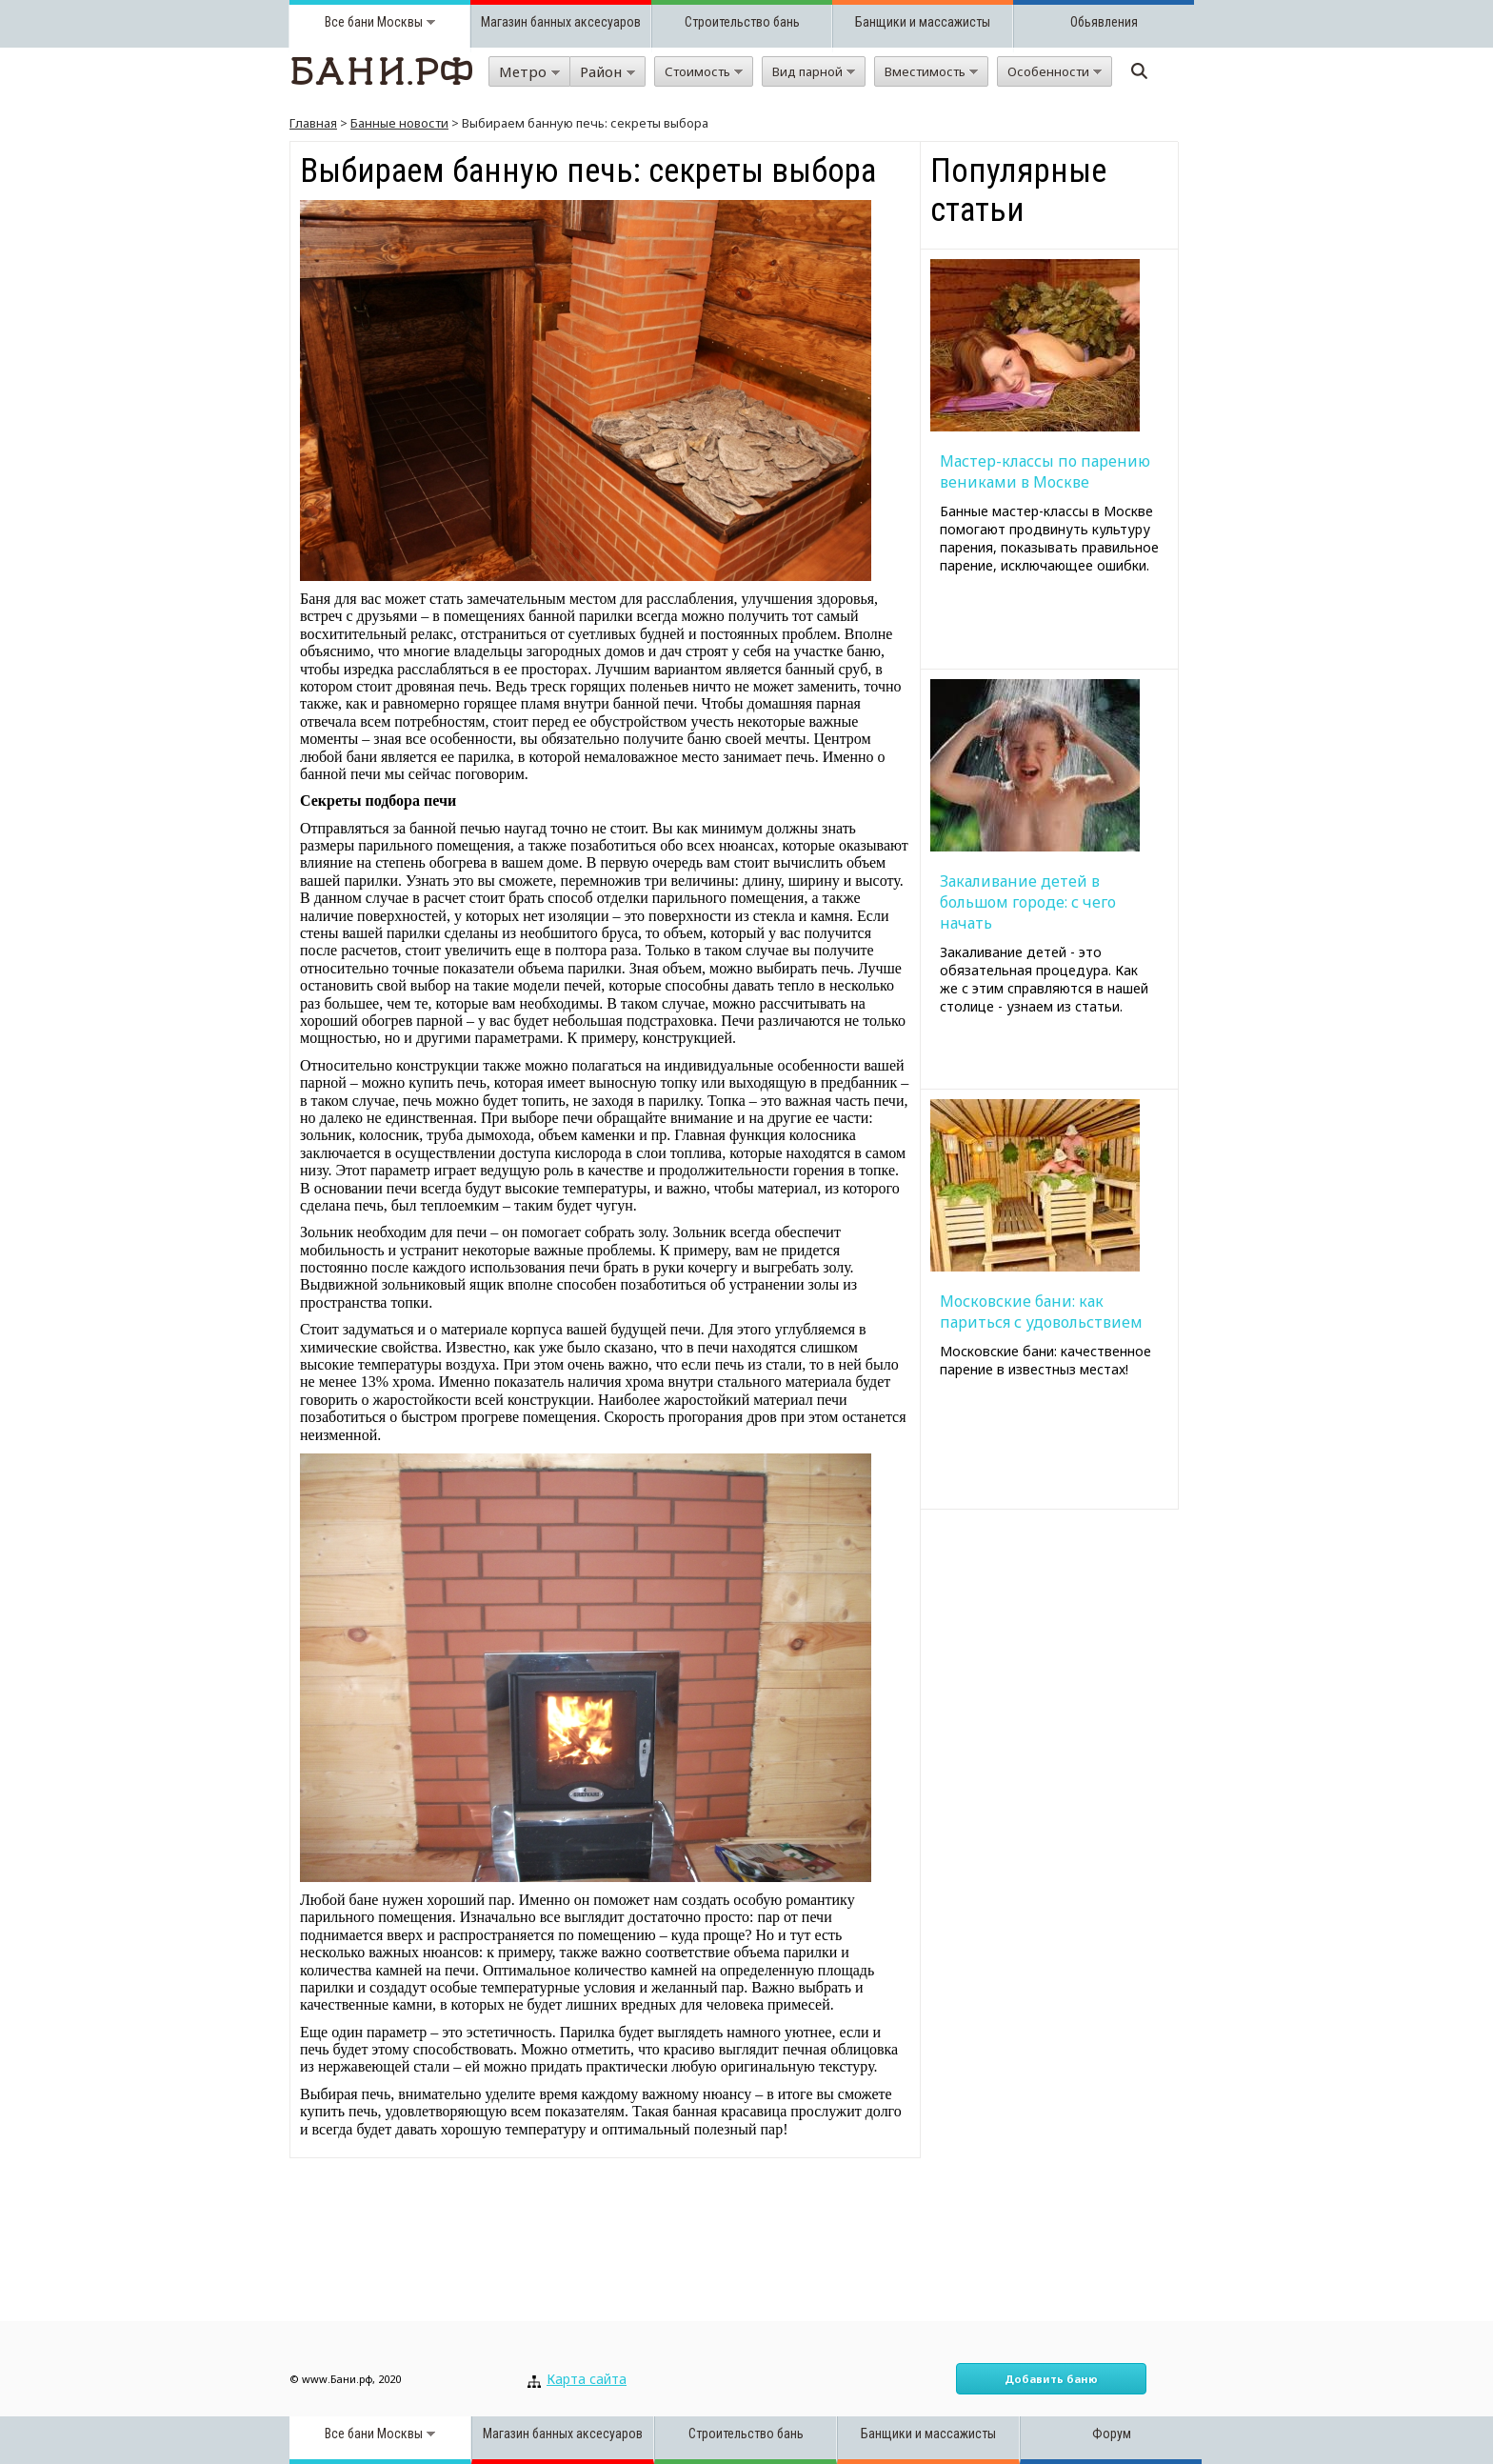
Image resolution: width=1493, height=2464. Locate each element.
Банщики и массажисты (922, 22)
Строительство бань (742, 22)
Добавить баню (1051, 2379)
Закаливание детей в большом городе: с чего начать (1028, 902)
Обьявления (1104, 22)
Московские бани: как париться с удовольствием (1041, 1311)
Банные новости (399, 122)
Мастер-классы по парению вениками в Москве (1045, 471)
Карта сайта (587, 2379)
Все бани (349, 22)
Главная (313, 122)
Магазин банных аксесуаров (561, 22)
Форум (1111, 2433)
